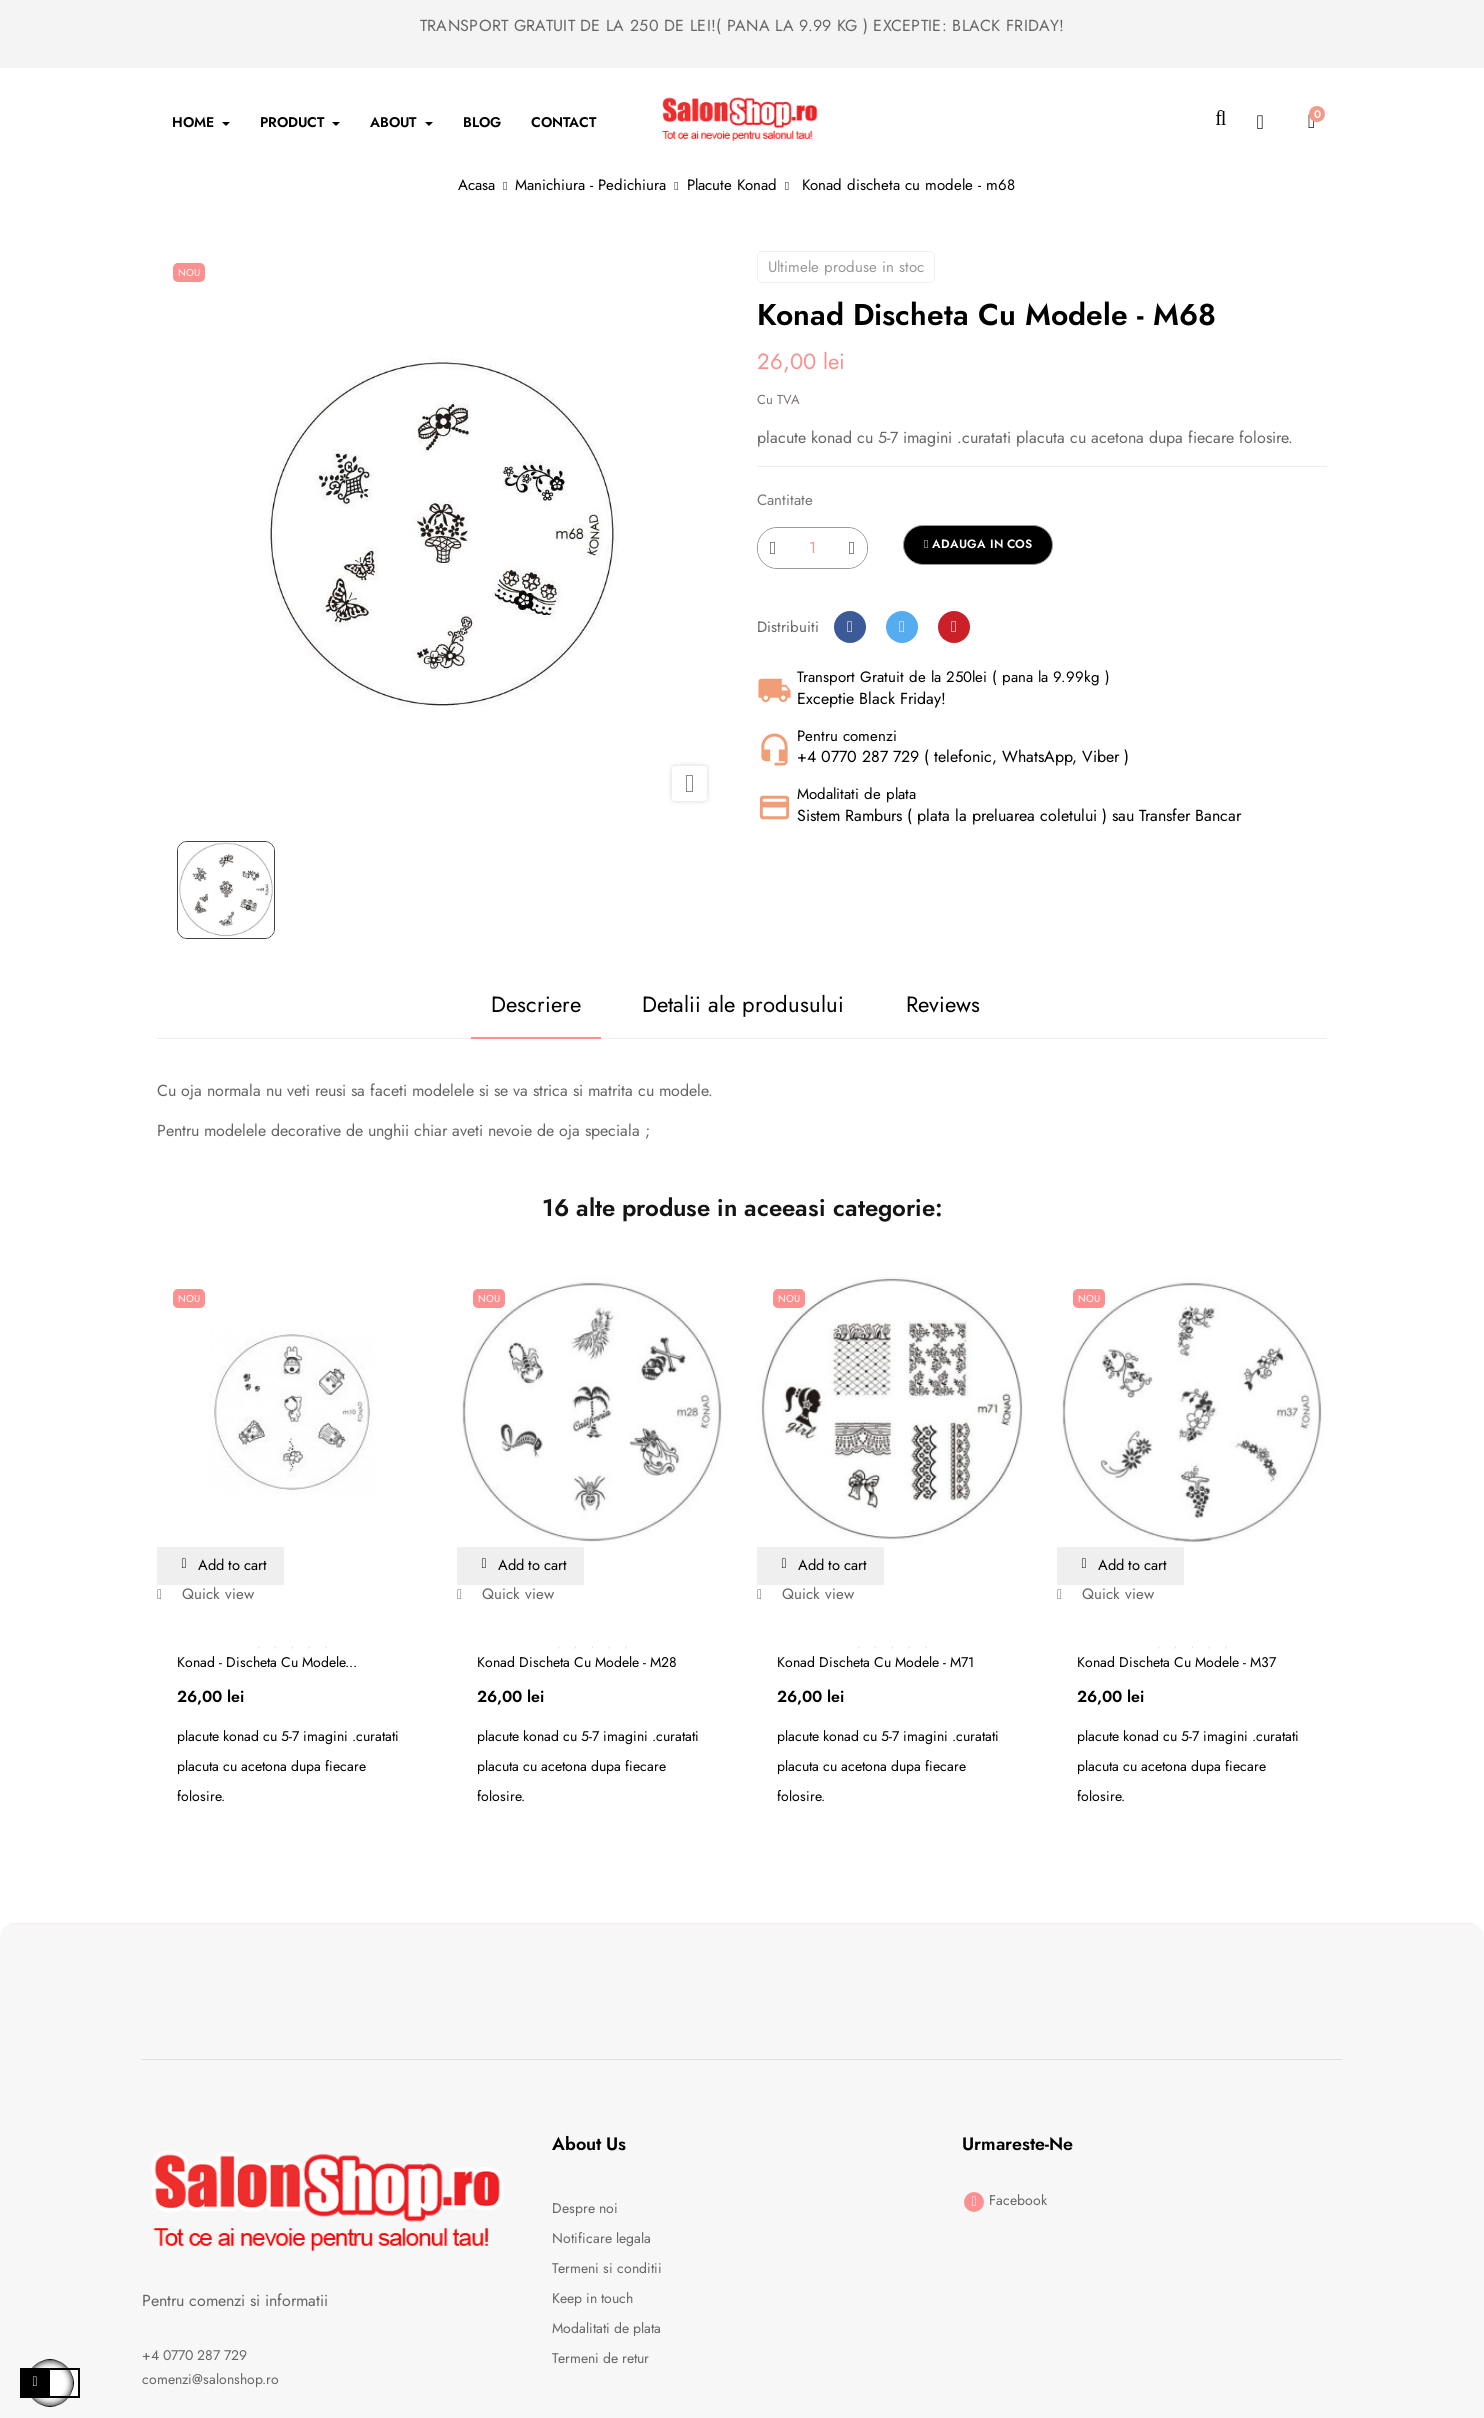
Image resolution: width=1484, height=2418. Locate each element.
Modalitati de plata (606, 2329)
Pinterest (954, 627)
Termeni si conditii (607, 2269)
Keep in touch (592, 2299)
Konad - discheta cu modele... (267, 1663)
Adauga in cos (978, 544)
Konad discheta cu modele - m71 (875, 1663)
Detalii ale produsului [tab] (733, 1004)
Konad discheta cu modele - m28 (577, 1663)
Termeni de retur (600, 2359)
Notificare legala (601, 2239)
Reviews (954, 1004)
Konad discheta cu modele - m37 (1176, 1663)
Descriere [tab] (503, 1004)
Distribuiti (850, 627)
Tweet (902, 627)
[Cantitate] (812, 548)
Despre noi (585, 2209)
